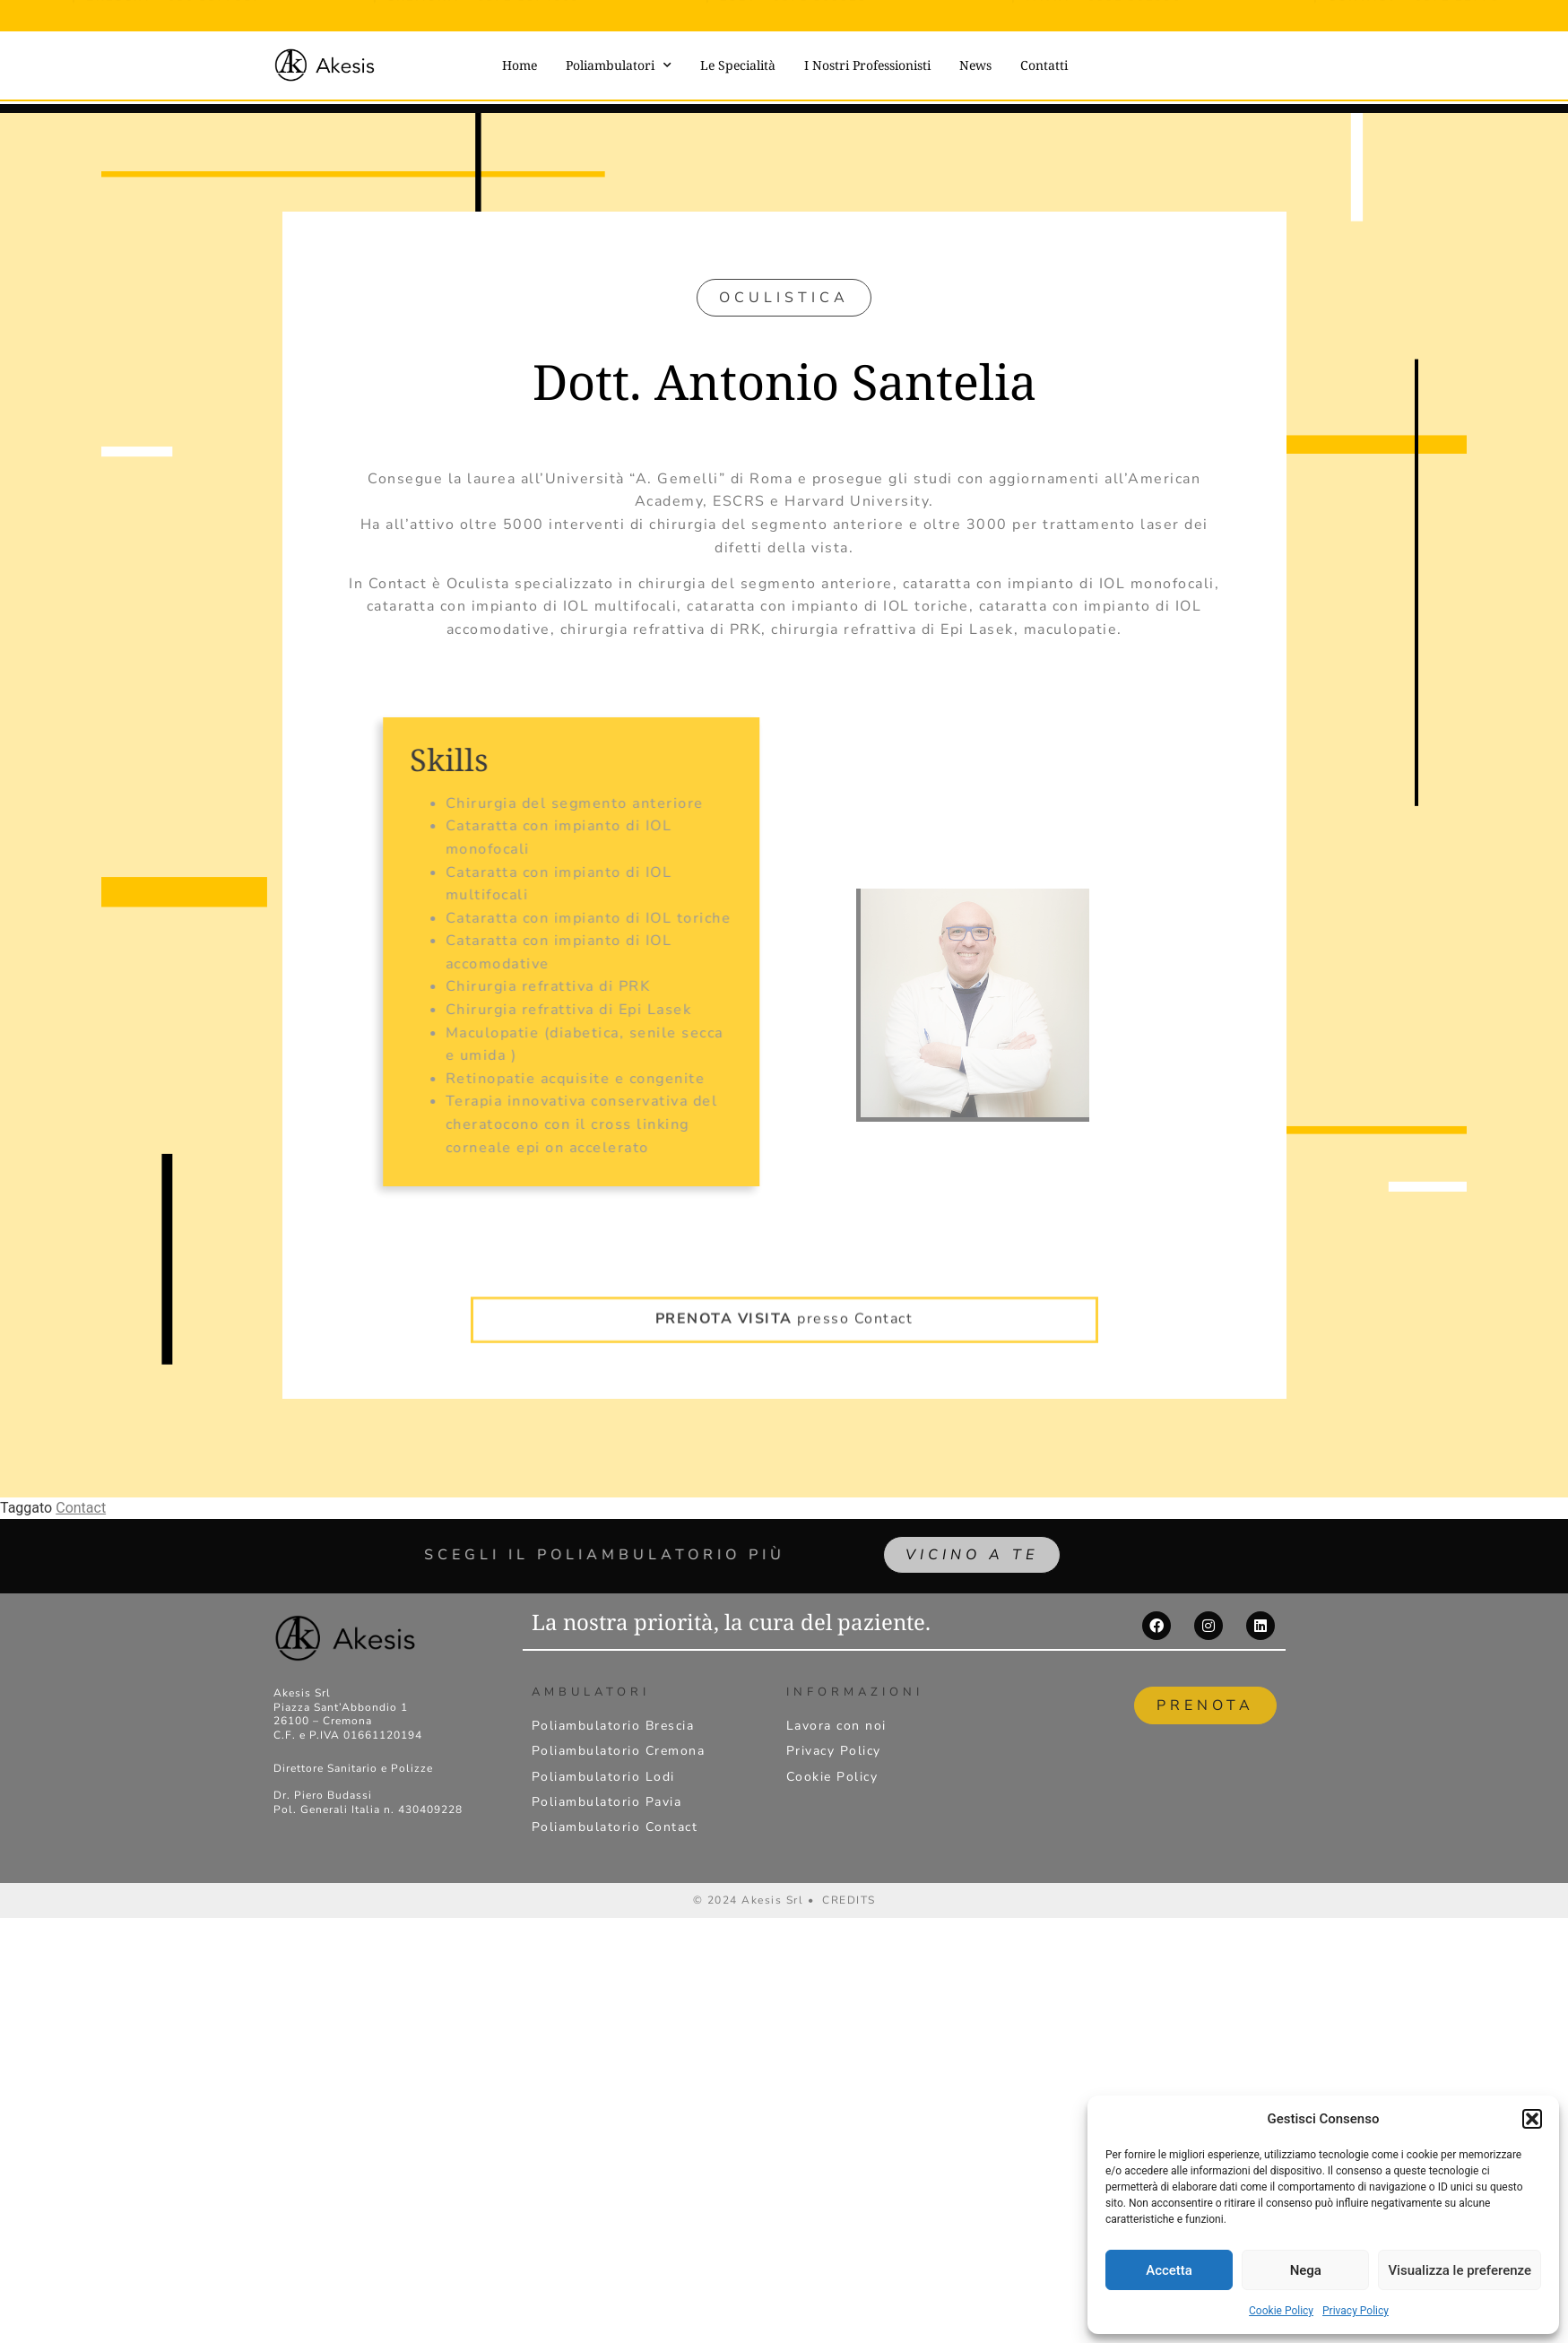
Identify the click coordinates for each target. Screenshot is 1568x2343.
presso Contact (784, 1289)
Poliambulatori (618, 65)
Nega (1305, 2270)
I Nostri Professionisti (867, 65)
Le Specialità (737, 65)
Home (519, 65)
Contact (81, 1507)
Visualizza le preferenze (1459, 2270)
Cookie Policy (1281, 2310)
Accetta (1169, 2270)
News (975, 65)
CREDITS (849, 1900)
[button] (1532, 2119)
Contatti (1044, 65)
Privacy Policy (1355, 2310)
